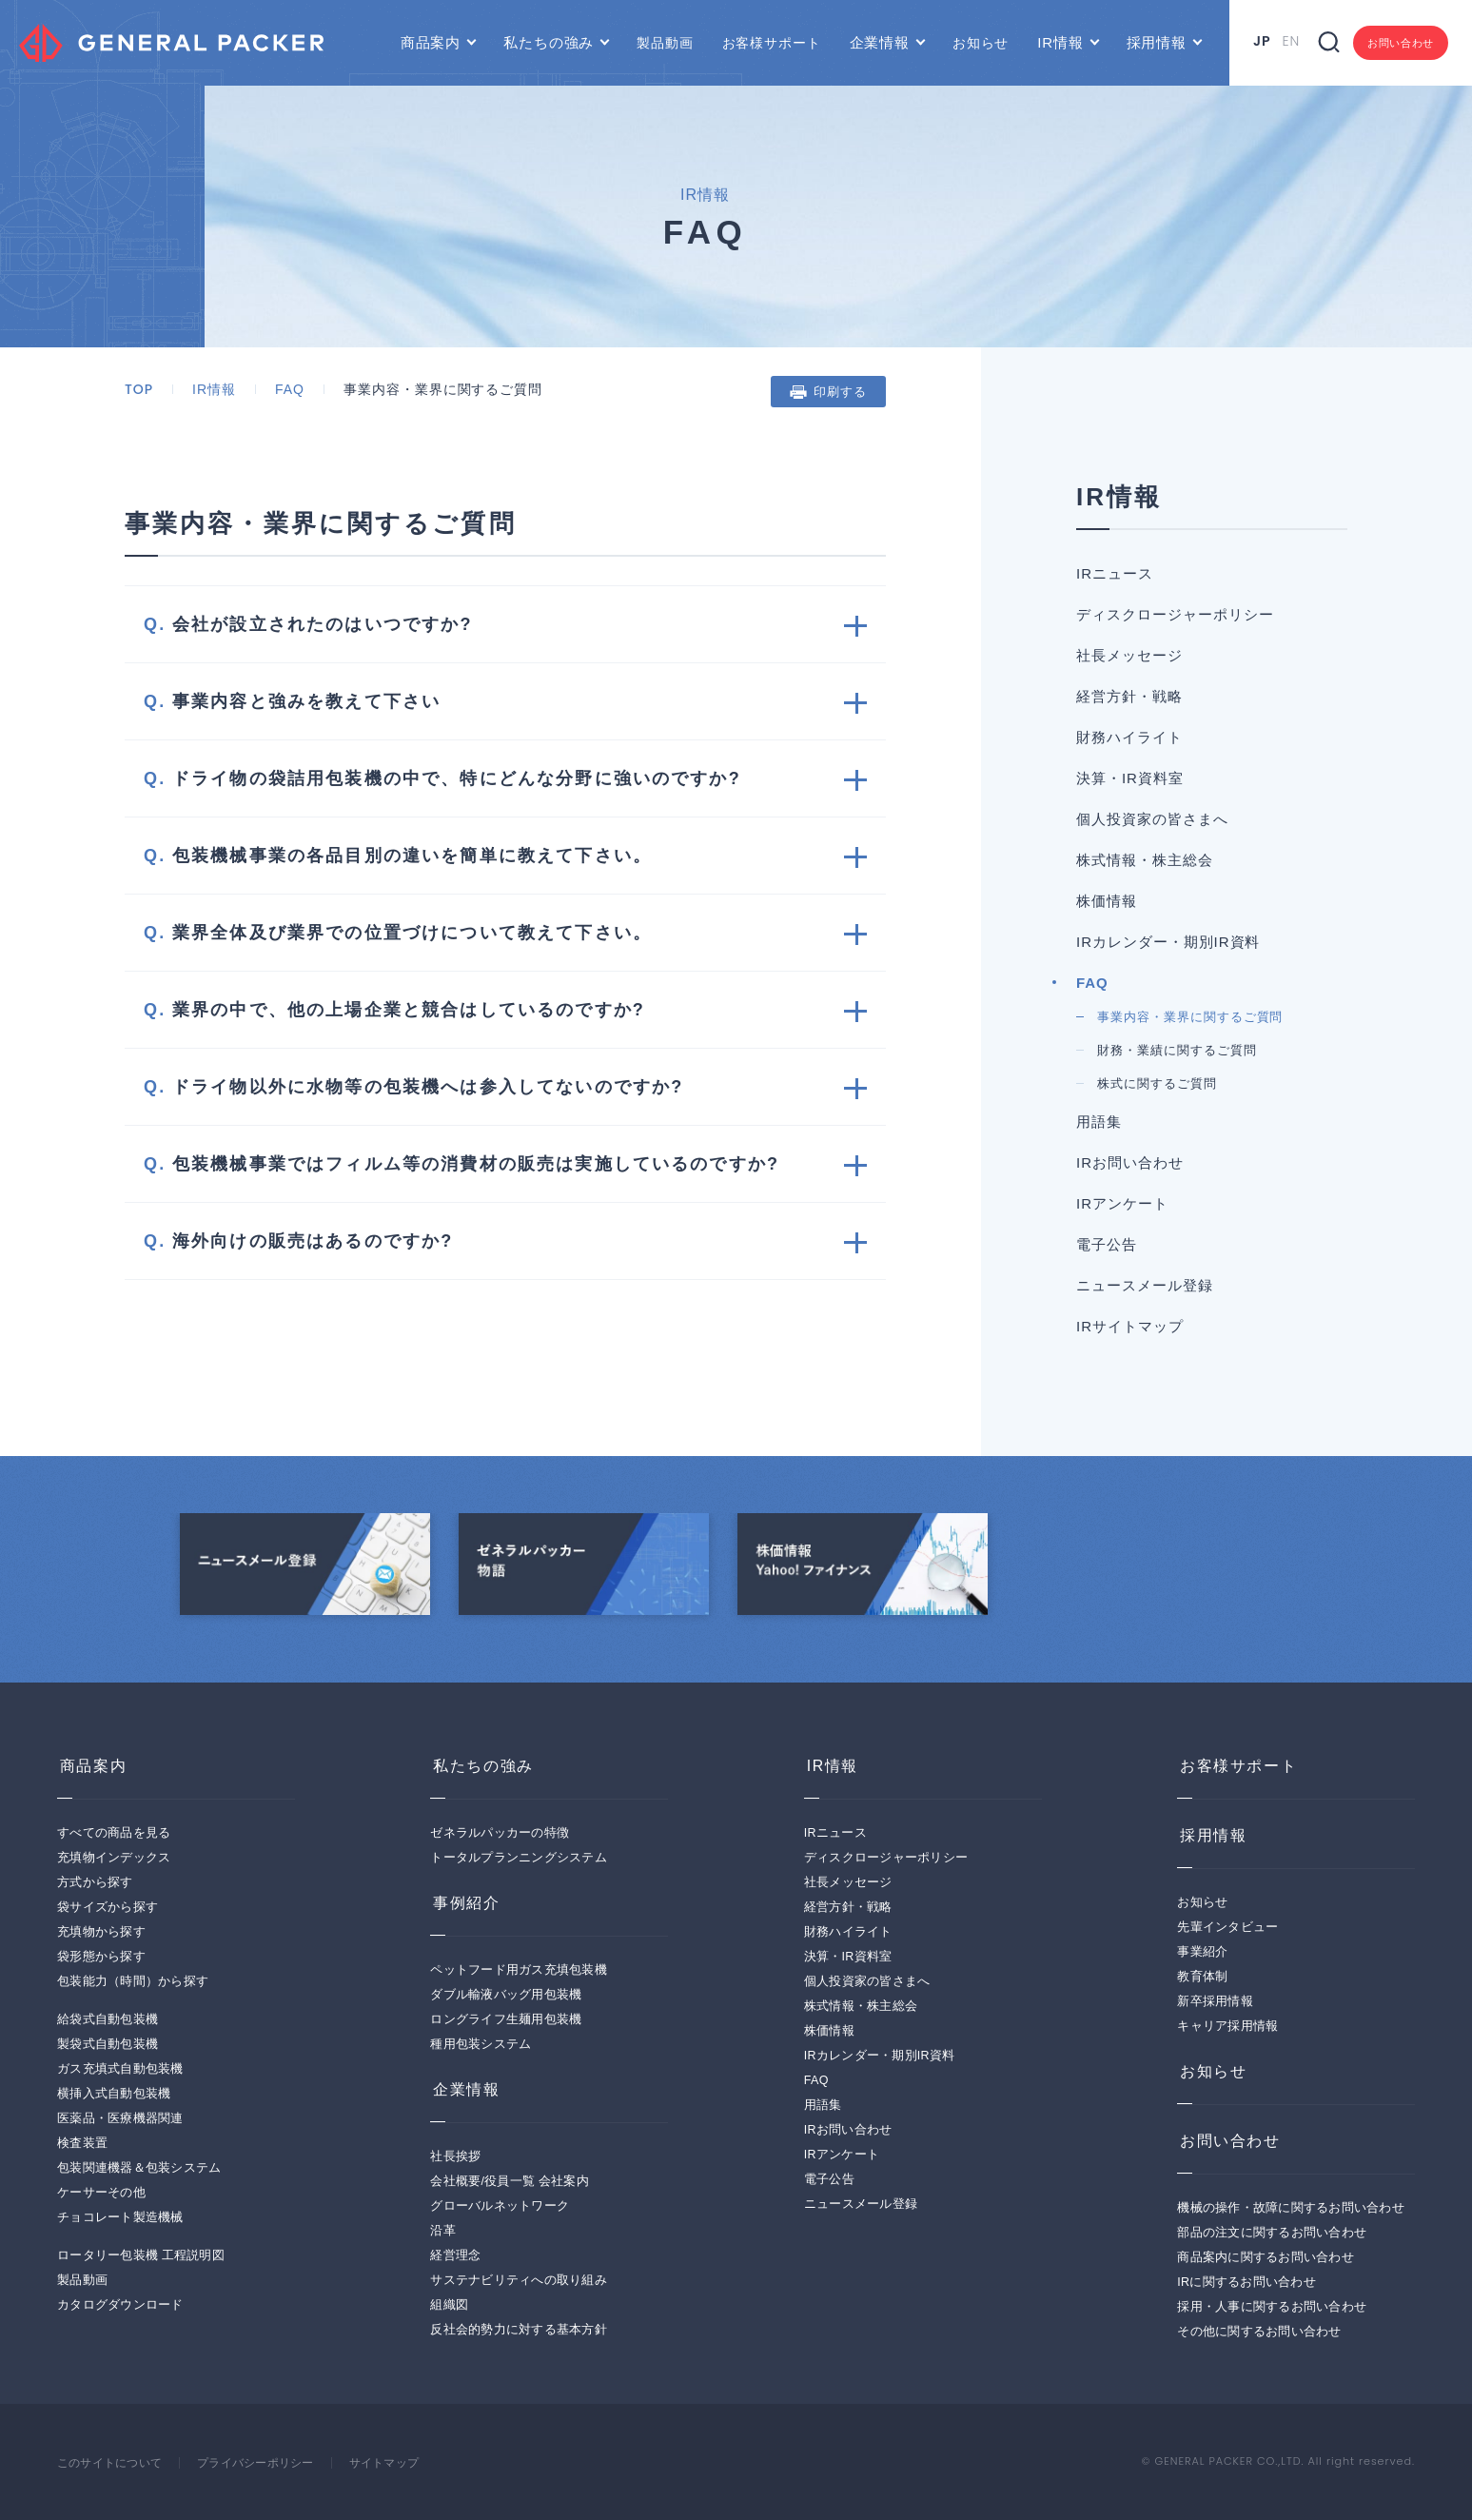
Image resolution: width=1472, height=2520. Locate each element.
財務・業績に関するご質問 (1177, 1050)
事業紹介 (1202, 1952)
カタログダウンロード (120, 2305)
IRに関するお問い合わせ (1246, 2282)
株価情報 (1106, 901)
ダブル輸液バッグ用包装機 (505, 1994)
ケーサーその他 (101, 2192)
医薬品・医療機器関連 (120, 2118)
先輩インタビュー (1227, 1927)
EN (1291, 40)
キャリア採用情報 (1227, 2026)
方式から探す (95, 1882)
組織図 (449, 2305)
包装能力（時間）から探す (132, 1981)
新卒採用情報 (1215, 2001)
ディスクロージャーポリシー (1174, 614)
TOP (139, 389)
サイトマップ (405, 2463)
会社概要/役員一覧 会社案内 (509, 2181)
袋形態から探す (101, 1956)
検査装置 (82, 2143)
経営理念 (455, 2255)
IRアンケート (1122, 1203)
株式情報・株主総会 (1144, 860)
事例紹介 (463, 1903)
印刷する (840, 391)
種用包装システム (480, 2044)
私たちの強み (548, 42)
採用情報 (1157, 42)
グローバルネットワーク (499, 2206)
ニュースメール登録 (1144, 1285)
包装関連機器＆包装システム (139, 2168)
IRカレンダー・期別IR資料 (1168, 942)
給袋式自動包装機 (107, 2019)
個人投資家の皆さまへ (1152, 819)
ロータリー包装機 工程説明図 (141, 2255)
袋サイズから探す (107, 1907)
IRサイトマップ (1130, 1326)
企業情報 (880, 42)
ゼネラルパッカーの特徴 (499, 1833)
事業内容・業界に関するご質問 (1190, 1017)
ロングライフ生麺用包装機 (505, 2019)
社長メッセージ (1129, 655)
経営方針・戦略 (1129, 696)
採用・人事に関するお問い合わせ (1271, 2306)
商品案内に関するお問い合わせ (1265, 2257)
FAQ (289, 389)
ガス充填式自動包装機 (120, 2069)
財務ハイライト (1129, 737)
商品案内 (431, 42)
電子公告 (1106, 1244)
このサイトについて (113, 2463)
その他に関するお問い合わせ (1259, 2331)
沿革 (443, 2230)
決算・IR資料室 (1130, 778)
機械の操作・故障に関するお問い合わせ (1290, 2208)
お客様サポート (771, 42)
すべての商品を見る (113, 1833)
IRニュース (1114, 573)
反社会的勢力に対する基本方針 (518, 2329)
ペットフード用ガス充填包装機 (518, 1970)
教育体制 (1202, 1976)
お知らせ (980, 42)
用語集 (1099, 1121)
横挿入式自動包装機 (113, 2093)
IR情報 (1060, 42)
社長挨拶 (455, 2156)
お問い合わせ (1400, 43)
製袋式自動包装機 (107, 2044)
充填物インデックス (113, 1857)
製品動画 (665, 42)
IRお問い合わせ (1130, 1162)
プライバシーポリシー (269, 2463)
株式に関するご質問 (1157, 1084)
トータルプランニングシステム (518, 1857)
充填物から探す (101, 1932)
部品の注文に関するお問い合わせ (1271, 2232)
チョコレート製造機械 (120, 2217)
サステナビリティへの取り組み (518, 2280)
